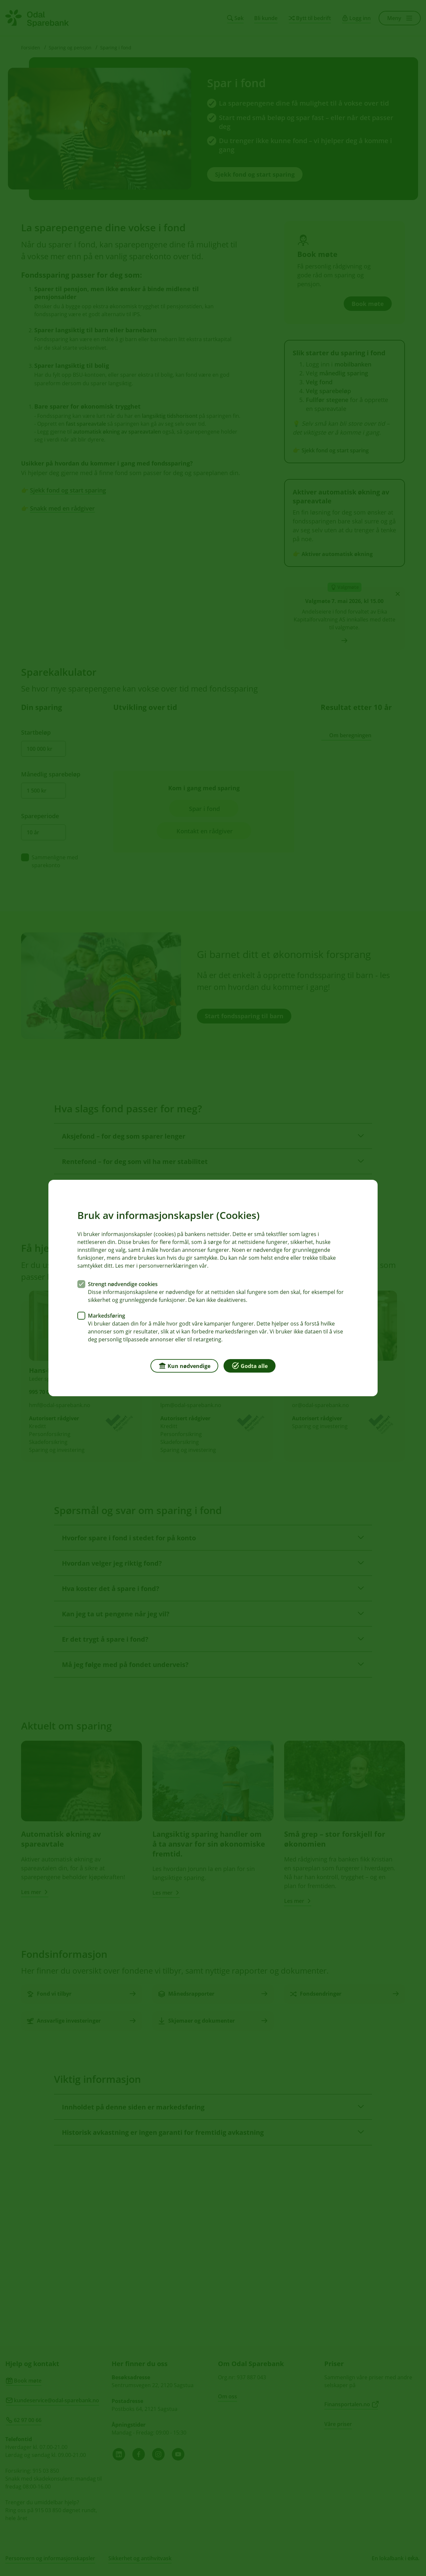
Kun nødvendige (184, 1365)
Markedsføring (106, 1315)
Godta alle (249, 1365)
